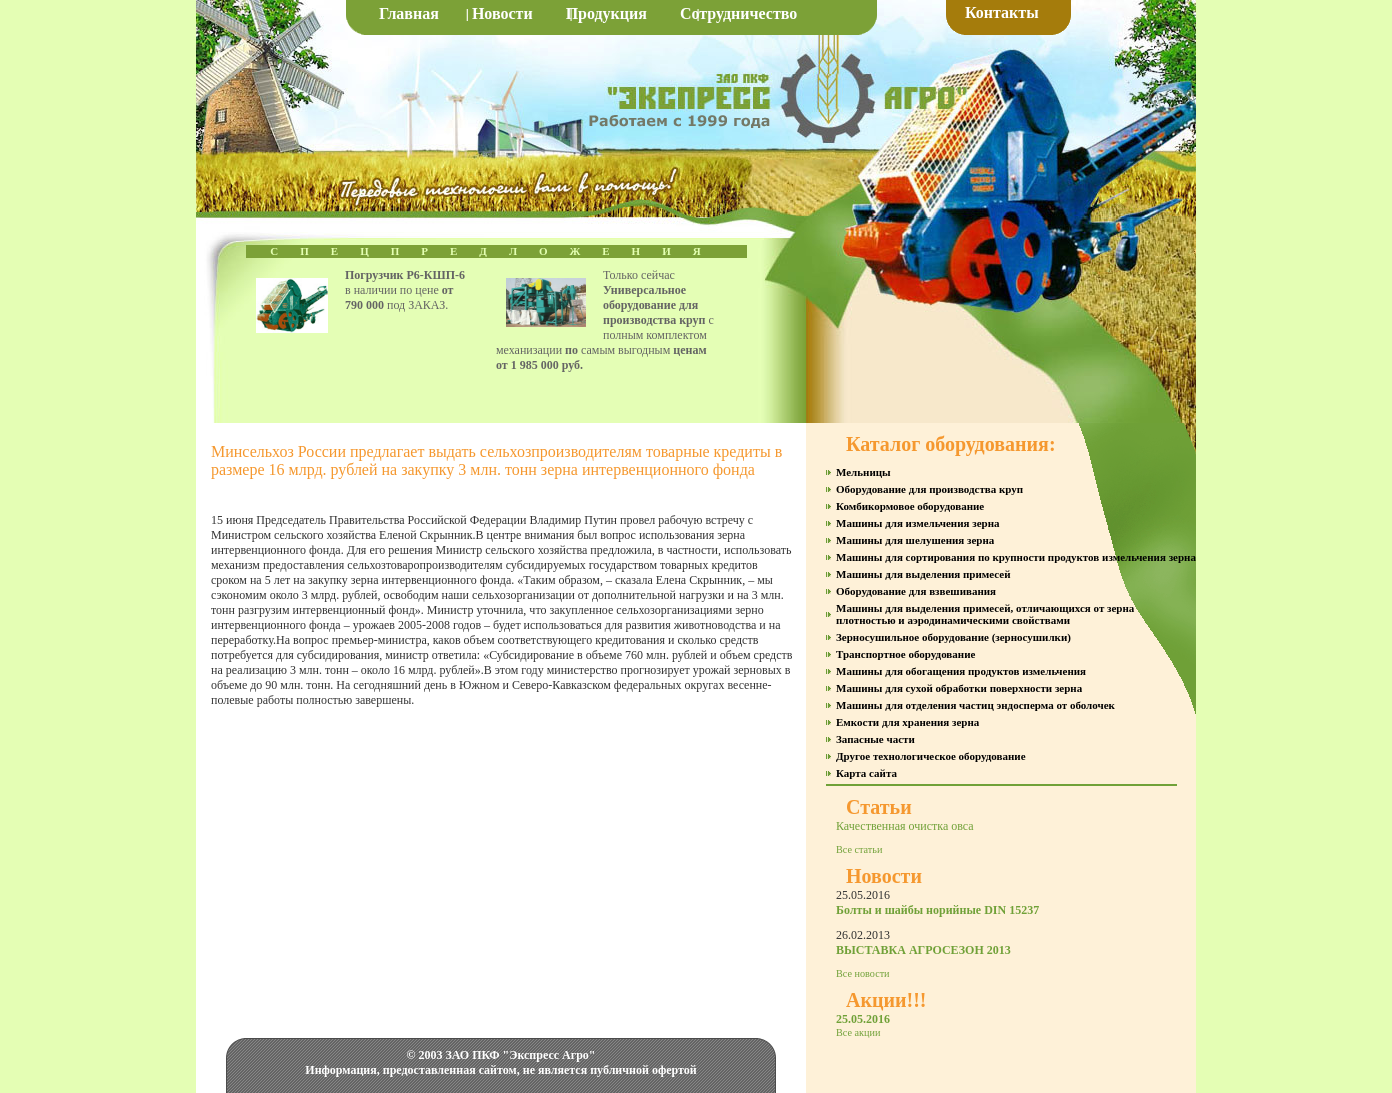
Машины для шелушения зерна (915, 540)
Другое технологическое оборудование (931, 756)
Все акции (858, 1032)
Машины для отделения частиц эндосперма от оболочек (975, 705)
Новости (502, 13)
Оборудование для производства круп (929, 489)
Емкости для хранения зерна (907, 722)
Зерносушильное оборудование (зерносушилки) (953, 637)
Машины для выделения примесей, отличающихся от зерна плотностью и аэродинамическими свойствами (985, 614)
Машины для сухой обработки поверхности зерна (959, 688)
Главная (409, 13)
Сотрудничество (738, 13)
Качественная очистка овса (905, 826)
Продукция (606, 13)
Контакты (1002, 12)
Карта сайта (866, 773)
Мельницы (863, 472)
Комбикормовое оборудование (910, 506)
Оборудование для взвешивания (916, 591)
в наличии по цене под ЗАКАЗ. (405, 290)
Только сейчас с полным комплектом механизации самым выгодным (605, 320)
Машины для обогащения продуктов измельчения (961, 671)
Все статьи (859, 849)
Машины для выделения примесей (923, 574)
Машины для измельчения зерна (917, 523)
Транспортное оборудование (905, 654)
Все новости (863, 973)
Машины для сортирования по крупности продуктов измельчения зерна (1016, 557)
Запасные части (875, 739)
